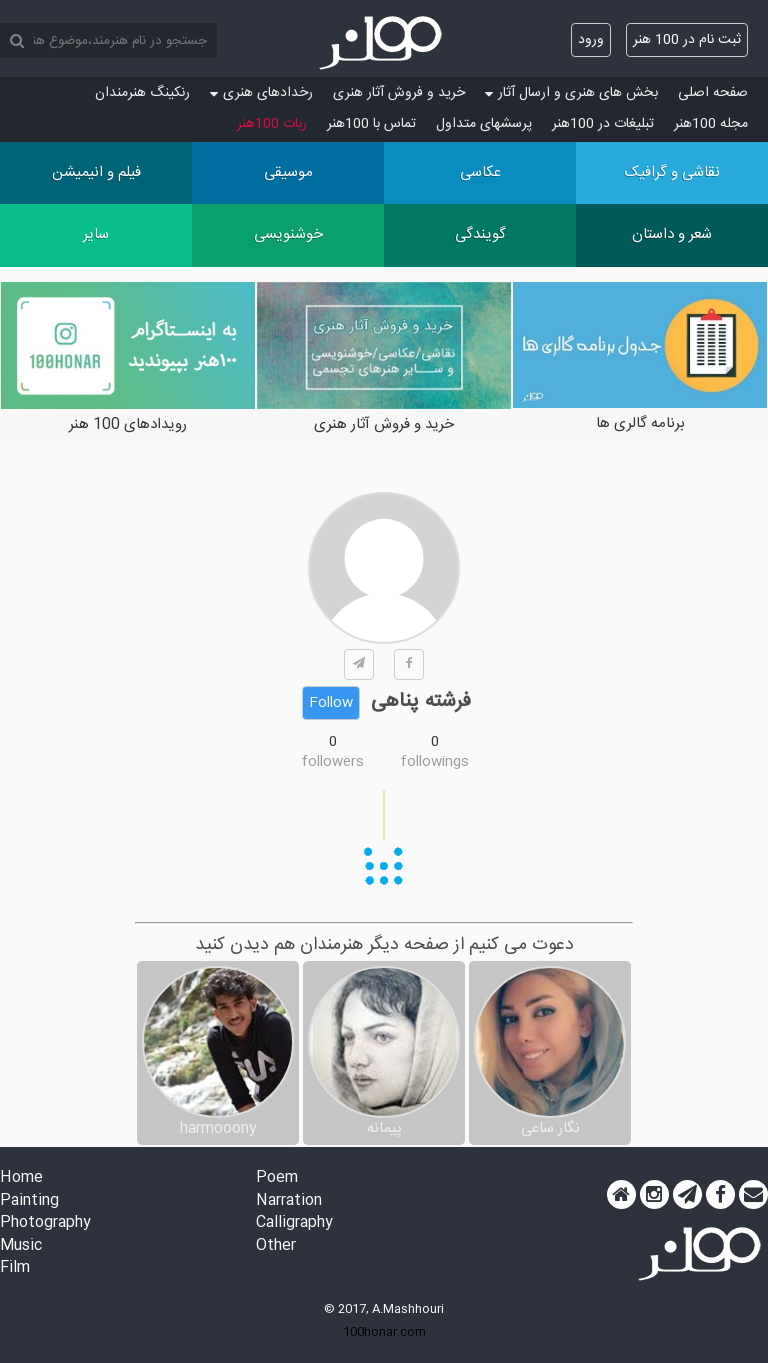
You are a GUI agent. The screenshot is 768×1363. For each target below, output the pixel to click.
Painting (29, 1201)
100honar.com (384, 1332)
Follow (331, 703)
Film (15, 1268)
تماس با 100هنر (371, 124)
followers (333, 762)
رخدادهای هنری (261, 93)
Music (21, 1246)
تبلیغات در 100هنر (603, 124)
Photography (45, 1223)
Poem (277, 1178)
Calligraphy (294, 1223)
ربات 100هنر (272, 124)
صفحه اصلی (713, 93)
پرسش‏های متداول (484, 124)
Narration (289, 1201)
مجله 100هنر (711, 124)
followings (435, 762)
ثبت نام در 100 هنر (687, 40)
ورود (591, 40)
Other (276, 1246)
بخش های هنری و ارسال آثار (571, 93)
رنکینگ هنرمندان (142, 93)
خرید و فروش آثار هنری (399, 93)
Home (21, 1178)
